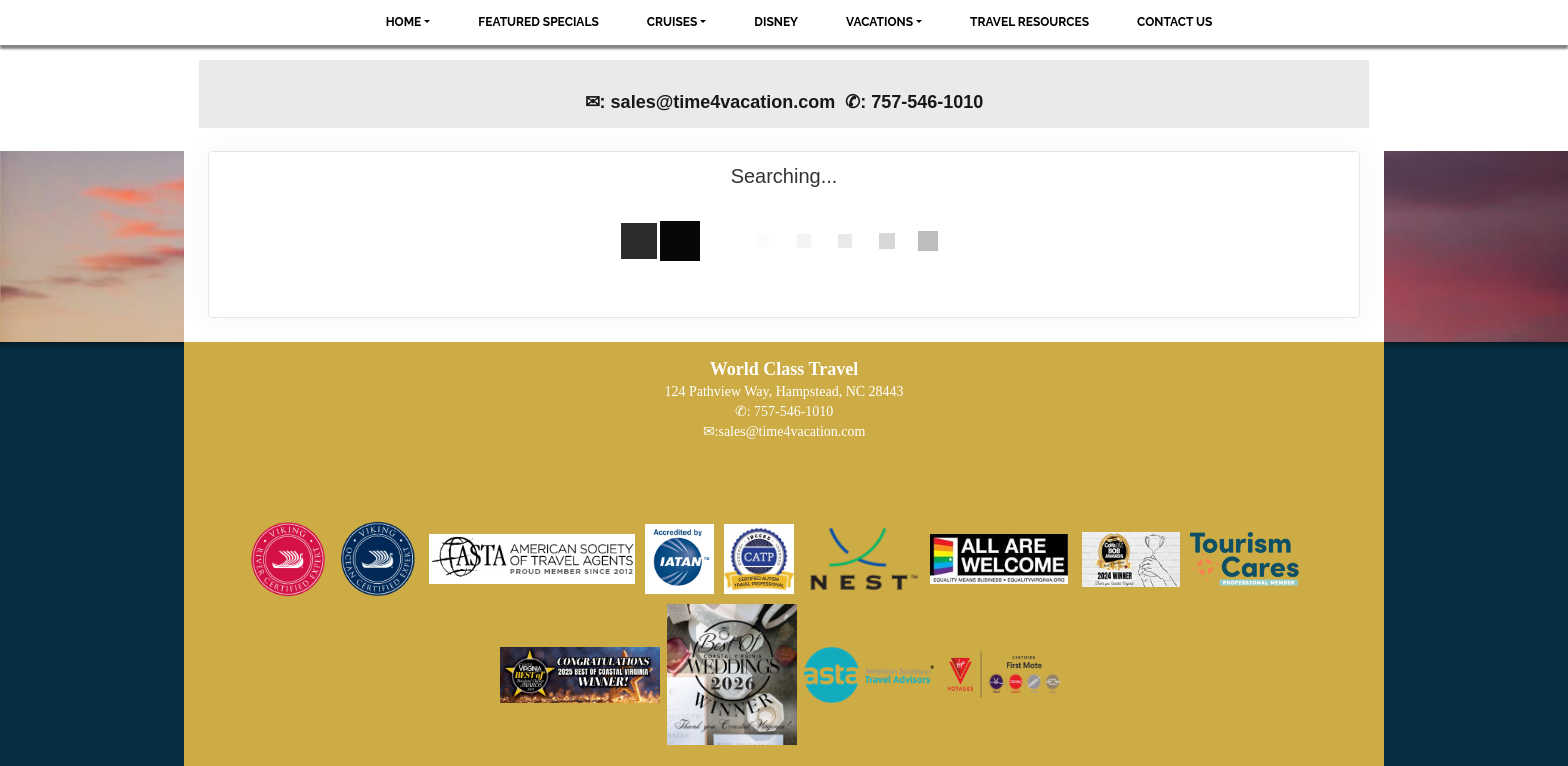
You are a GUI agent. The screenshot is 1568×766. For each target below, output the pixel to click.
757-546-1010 (793, 411)
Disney (776, 22)
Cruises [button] (672, 22)
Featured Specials (538, 22)
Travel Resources (1029, 22)
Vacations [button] (879, 22)
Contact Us (1174, 22)
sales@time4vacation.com (791, 431)
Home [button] (404, 22)
